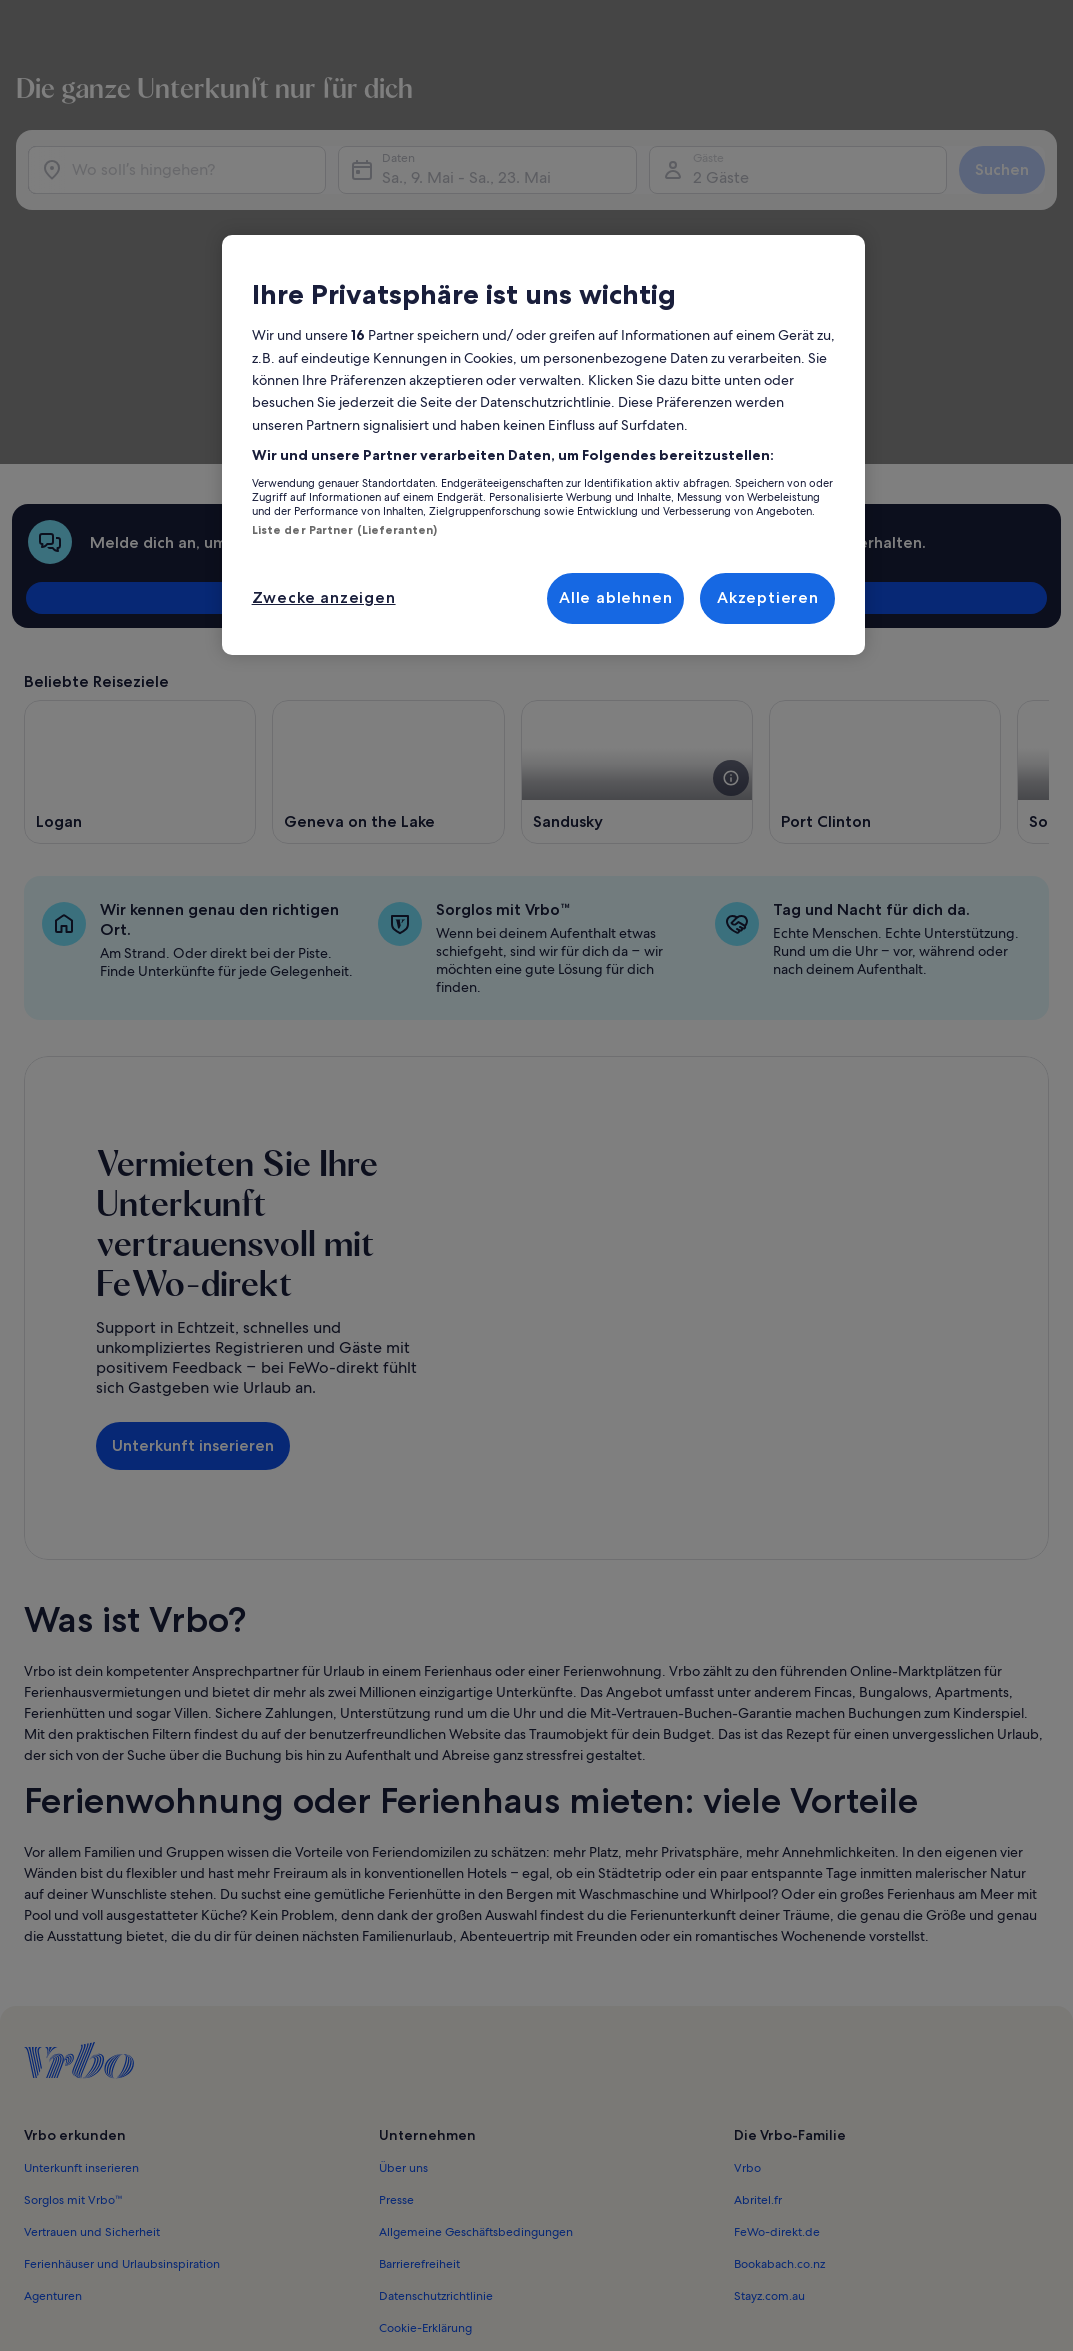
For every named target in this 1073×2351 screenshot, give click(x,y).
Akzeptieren (768, 597)
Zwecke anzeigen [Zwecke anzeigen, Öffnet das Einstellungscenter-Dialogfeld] (324, 597)
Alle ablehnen (615, 597)
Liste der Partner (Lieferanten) (345, 530)
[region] (544, 445)
